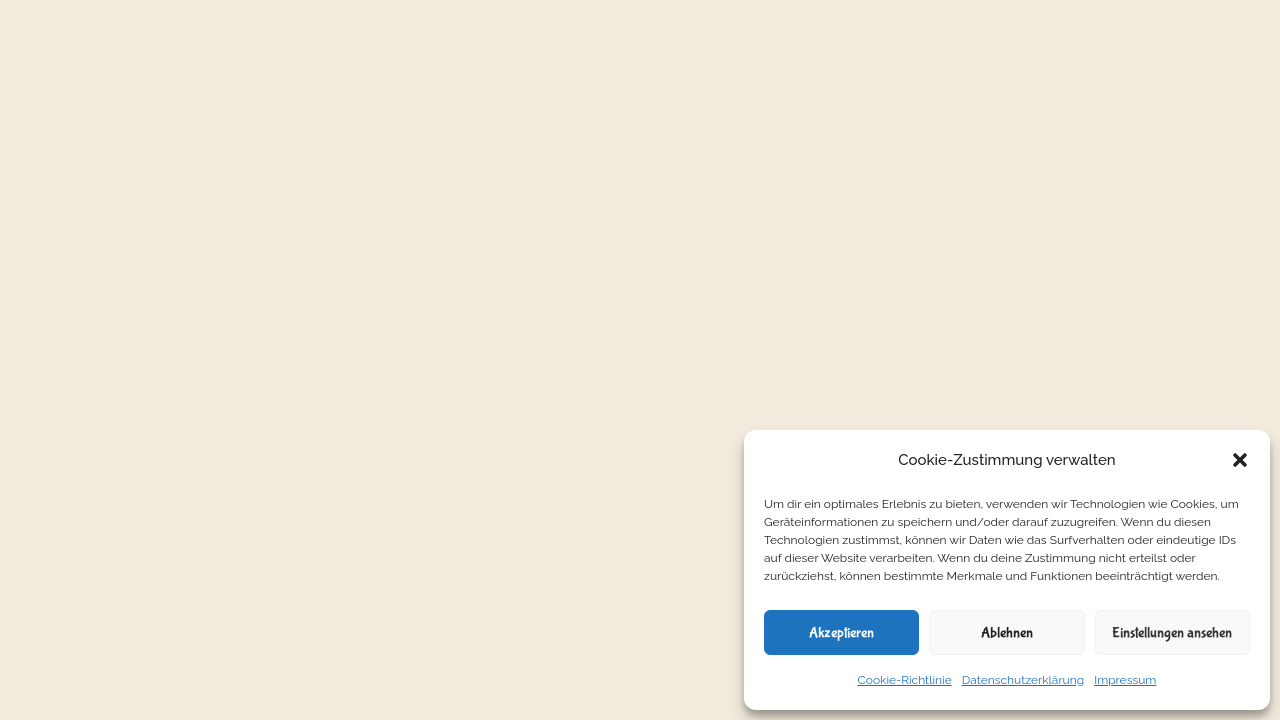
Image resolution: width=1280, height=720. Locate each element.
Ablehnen (1007, 633)
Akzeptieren (841, 633)
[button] (1240, 460)
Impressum (1125, 680)
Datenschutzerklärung (1023, 680)
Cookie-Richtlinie (905, 680)
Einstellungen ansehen (1172, 633)
